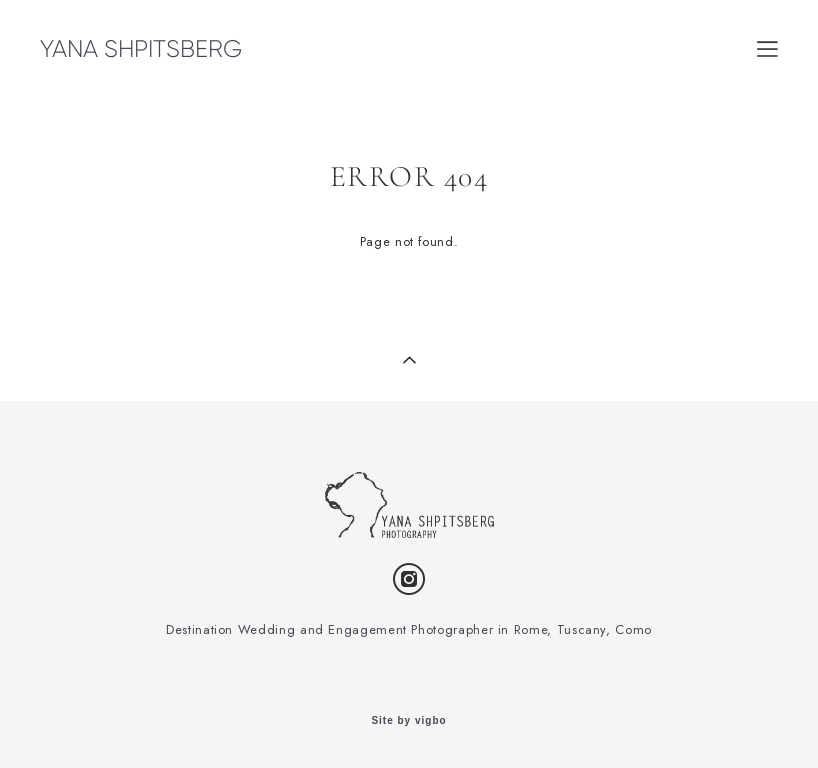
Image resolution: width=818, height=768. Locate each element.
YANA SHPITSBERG (141, 49)
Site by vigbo (408, 721)
